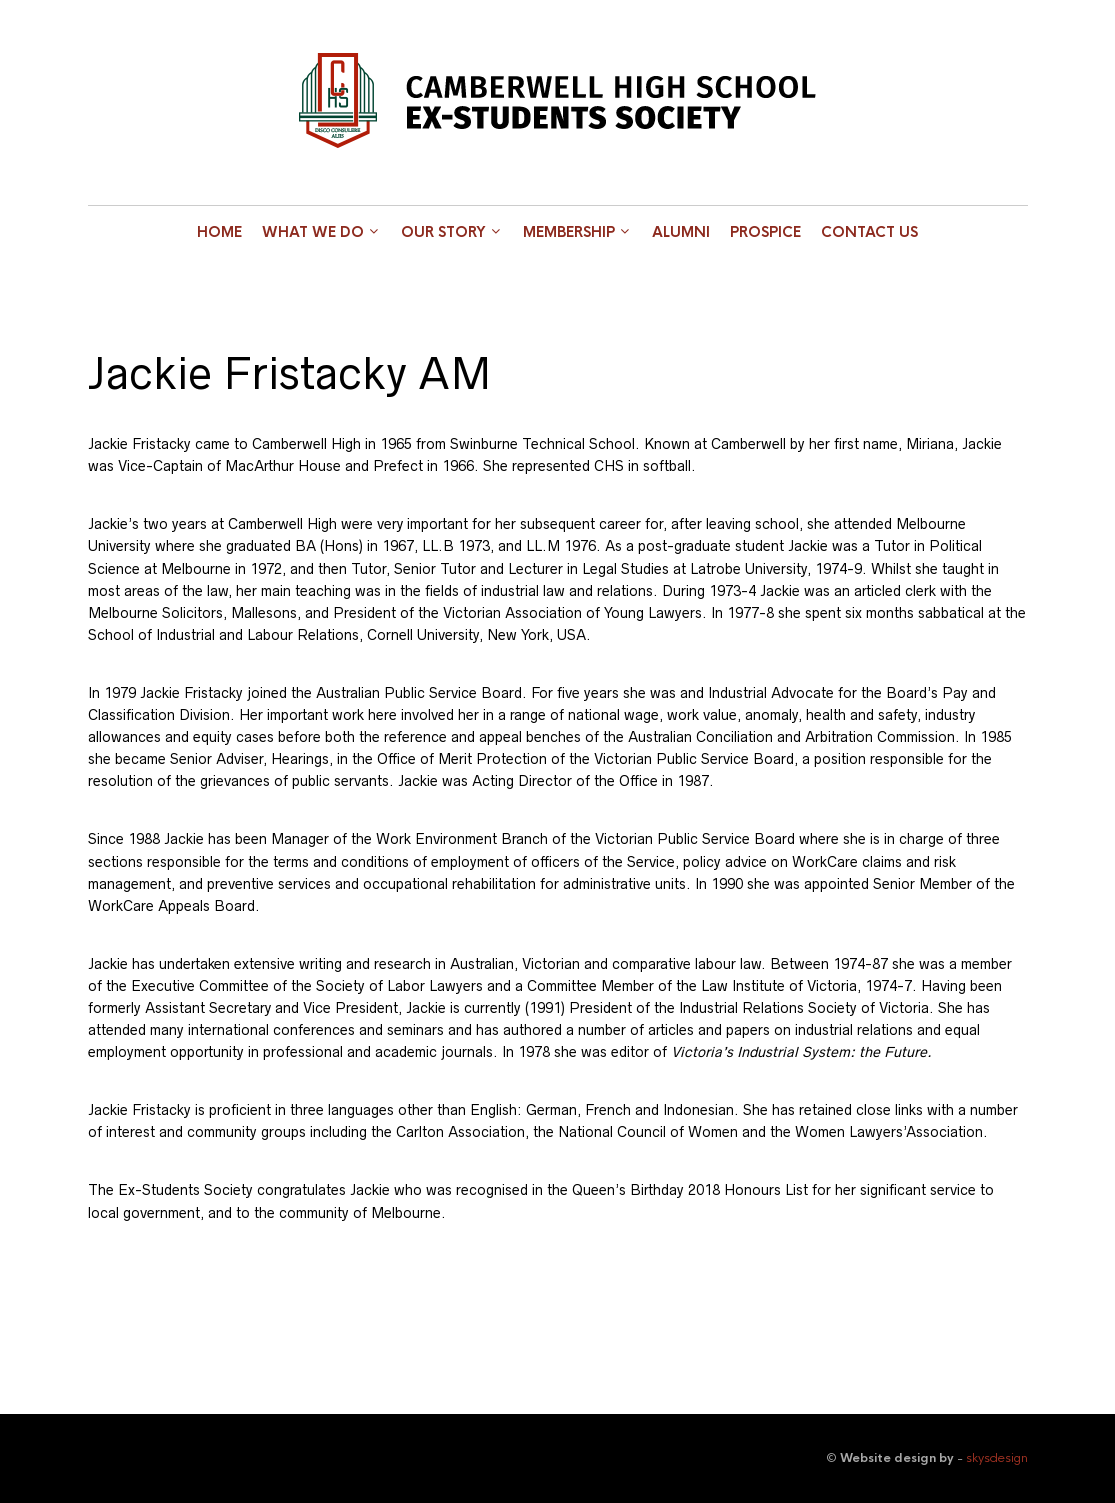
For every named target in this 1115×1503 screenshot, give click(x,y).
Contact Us (869, 232)
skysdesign (997, 1458)
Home (219, 232)
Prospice (765, 232)
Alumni (681, 232)
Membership (569, 232)
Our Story (443, 232)
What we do (313, 232)
